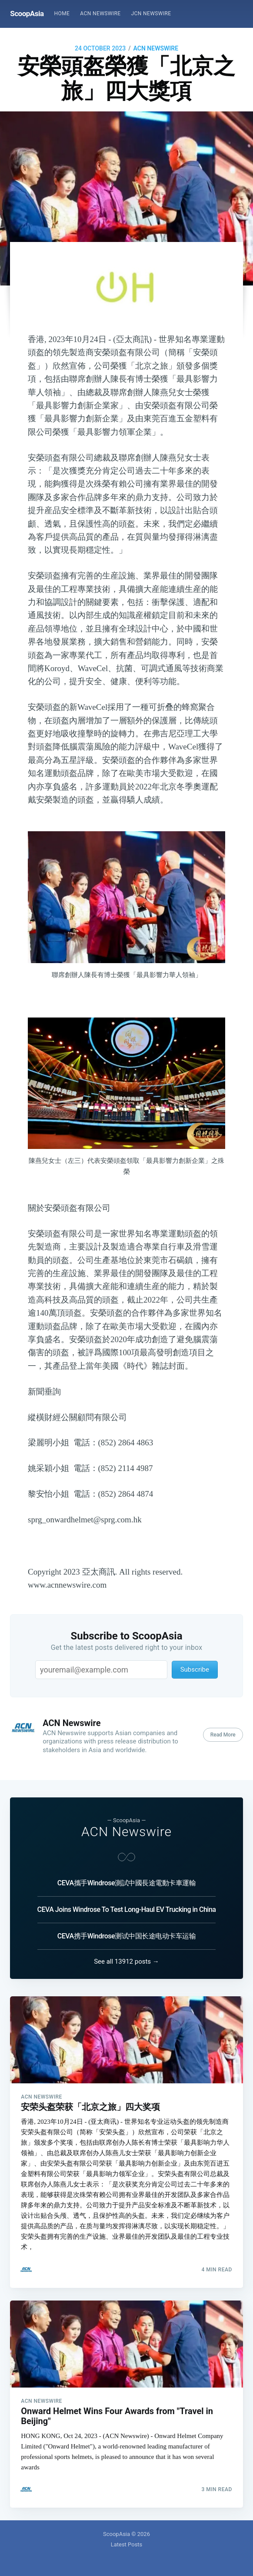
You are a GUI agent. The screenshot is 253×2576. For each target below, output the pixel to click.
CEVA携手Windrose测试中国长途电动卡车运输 (126, 1936)
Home (62, 13)
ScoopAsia (26, 13)
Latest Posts (127, 2544)
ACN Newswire (100, 13)
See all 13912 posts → (126, 1961)
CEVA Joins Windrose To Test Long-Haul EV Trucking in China (126, 1909)
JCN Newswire (151, 13)
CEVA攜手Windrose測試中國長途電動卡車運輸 (126, 1883)
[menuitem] (62, 13)
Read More (223, 1735)
